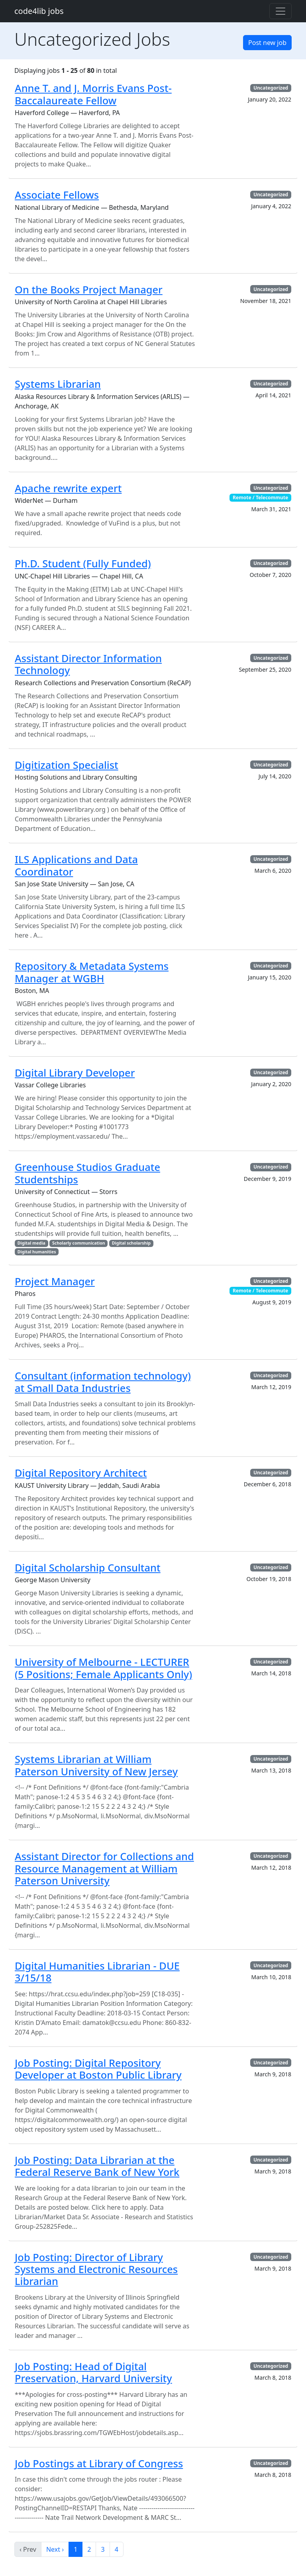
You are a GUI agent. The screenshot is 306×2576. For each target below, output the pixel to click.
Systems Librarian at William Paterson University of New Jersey (96, 1765)
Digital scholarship (131, 1243)
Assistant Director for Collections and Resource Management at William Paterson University (104, 1868)
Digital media (31, 1243)
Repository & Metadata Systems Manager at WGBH (92, 972)
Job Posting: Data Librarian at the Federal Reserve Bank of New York (97, 2166)
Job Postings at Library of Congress (99, 2463)
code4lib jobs (39, 11)
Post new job (267, 42)
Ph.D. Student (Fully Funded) (83, 563)
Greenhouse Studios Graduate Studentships (87, 1173)
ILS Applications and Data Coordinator (76, 865)
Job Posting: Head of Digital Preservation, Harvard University (93, 2372)
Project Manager (55, 1281)
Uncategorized (270, 87)
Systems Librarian (58, 384)
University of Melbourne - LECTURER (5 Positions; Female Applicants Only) (103, 1668)
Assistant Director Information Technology (88, 664)
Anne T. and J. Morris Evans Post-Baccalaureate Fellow (93, 94)
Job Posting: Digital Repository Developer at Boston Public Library (98, 2069)
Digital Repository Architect (81, 1473)
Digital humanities (37, 1252)
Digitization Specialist (66, 765)
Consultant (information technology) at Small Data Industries (103, 1381)
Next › (55, 2549)
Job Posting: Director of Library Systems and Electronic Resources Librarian (96, 2269)
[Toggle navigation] (280, 11)
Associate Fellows (57, 194)
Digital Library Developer (75, 1072)
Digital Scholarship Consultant (88, 1567)
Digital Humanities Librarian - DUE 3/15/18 (97, 1971)
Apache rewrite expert (68, 488)
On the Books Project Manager (89, 289)
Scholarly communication (78, 1243)
